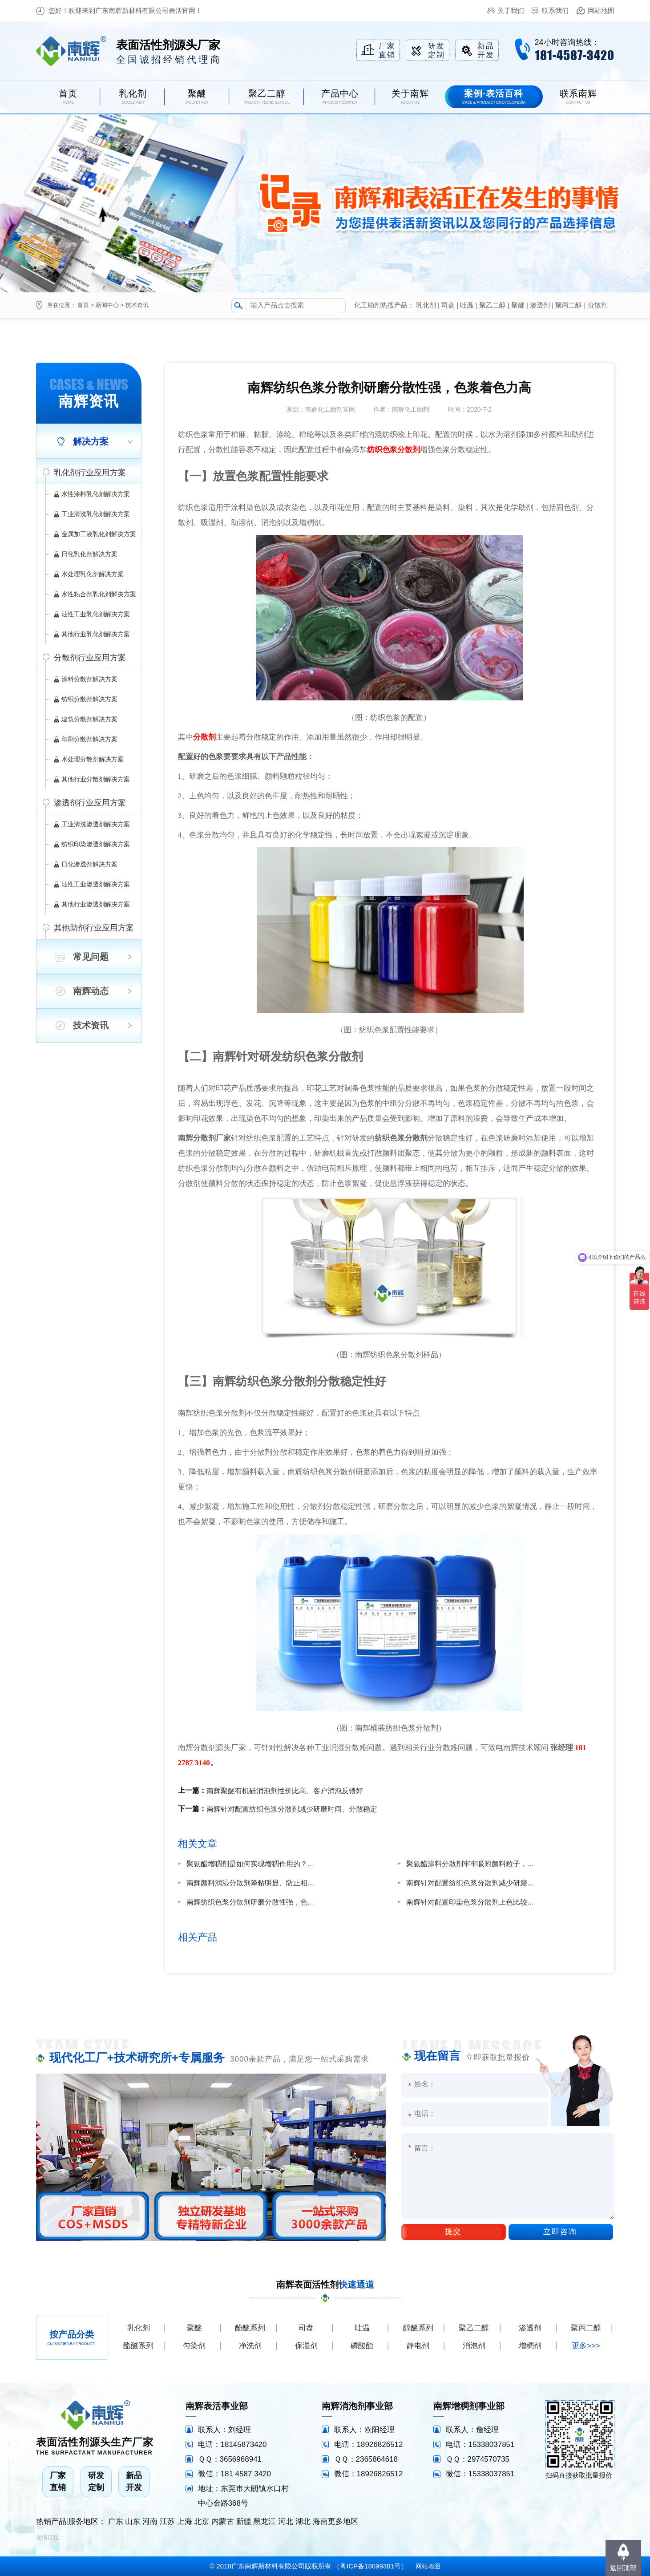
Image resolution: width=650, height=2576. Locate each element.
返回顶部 (623, 2568)
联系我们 (555, 10)
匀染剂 (194, 2345)
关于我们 (510, 10)
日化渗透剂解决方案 (89, 864)
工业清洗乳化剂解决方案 (95, 514)
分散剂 (598, 305)
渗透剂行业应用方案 (90, 802)
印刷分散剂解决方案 (89, 739)
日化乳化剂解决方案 (89, 554)
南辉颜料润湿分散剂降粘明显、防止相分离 (253, 1883)
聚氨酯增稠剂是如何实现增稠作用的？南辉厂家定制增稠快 (253, 1864)
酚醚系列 (250, 2328)
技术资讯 (137, 305)
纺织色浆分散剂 (393, 449)
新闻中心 (107, 305)
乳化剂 (426, 305)
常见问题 (91, 957)
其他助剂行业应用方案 (94, 927)
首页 (83, 305)
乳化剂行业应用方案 (90, 472)
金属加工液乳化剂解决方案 (98, 534)
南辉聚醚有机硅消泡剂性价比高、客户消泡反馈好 (284, 1791)
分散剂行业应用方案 (90, 657)
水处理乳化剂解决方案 (92, 574)
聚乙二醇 (492, 305)
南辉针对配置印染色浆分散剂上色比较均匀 (473, 1902)
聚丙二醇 (568, 305)
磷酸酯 (362, 2345)
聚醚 (518, 305)
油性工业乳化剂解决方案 (95, 614)
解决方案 (91, 441)
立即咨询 (560, 2232)
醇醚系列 (418, 2328)
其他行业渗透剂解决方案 (95, 904)
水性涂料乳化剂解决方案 (95, 493)
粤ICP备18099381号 (370, 2566)
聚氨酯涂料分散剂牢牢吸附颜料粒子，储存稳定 (473, 1864)
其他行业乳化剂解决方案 (95, 634)
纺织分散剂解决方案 (89, 699)
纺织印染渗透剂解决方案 (95, 844)
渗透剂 (540, 305)
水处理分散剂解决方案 (92, 759)
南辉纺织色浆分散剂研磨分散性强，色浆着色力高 (253, 1902)
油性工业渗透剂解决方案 (95, 884)
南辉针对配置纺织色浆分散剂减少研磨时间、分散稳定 (291, 1809)
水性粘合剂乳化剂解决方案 (98, 594)
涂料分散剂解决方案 (89, 679)
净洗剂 (250, 2345)
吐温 (466, 305)
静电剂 (418, 2345)
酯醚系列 (138, 2345)
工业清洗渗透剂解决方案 (95, 824)
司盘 (448, 305)
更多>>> (586, 2345)
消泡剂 (474, 2345)
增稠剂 (530, 2345)
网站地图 (601, 10)
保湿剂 (306, 2345)
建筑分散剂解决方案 (89, 719)
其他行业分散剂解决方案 (95, 779)
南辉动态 (91, 991)
